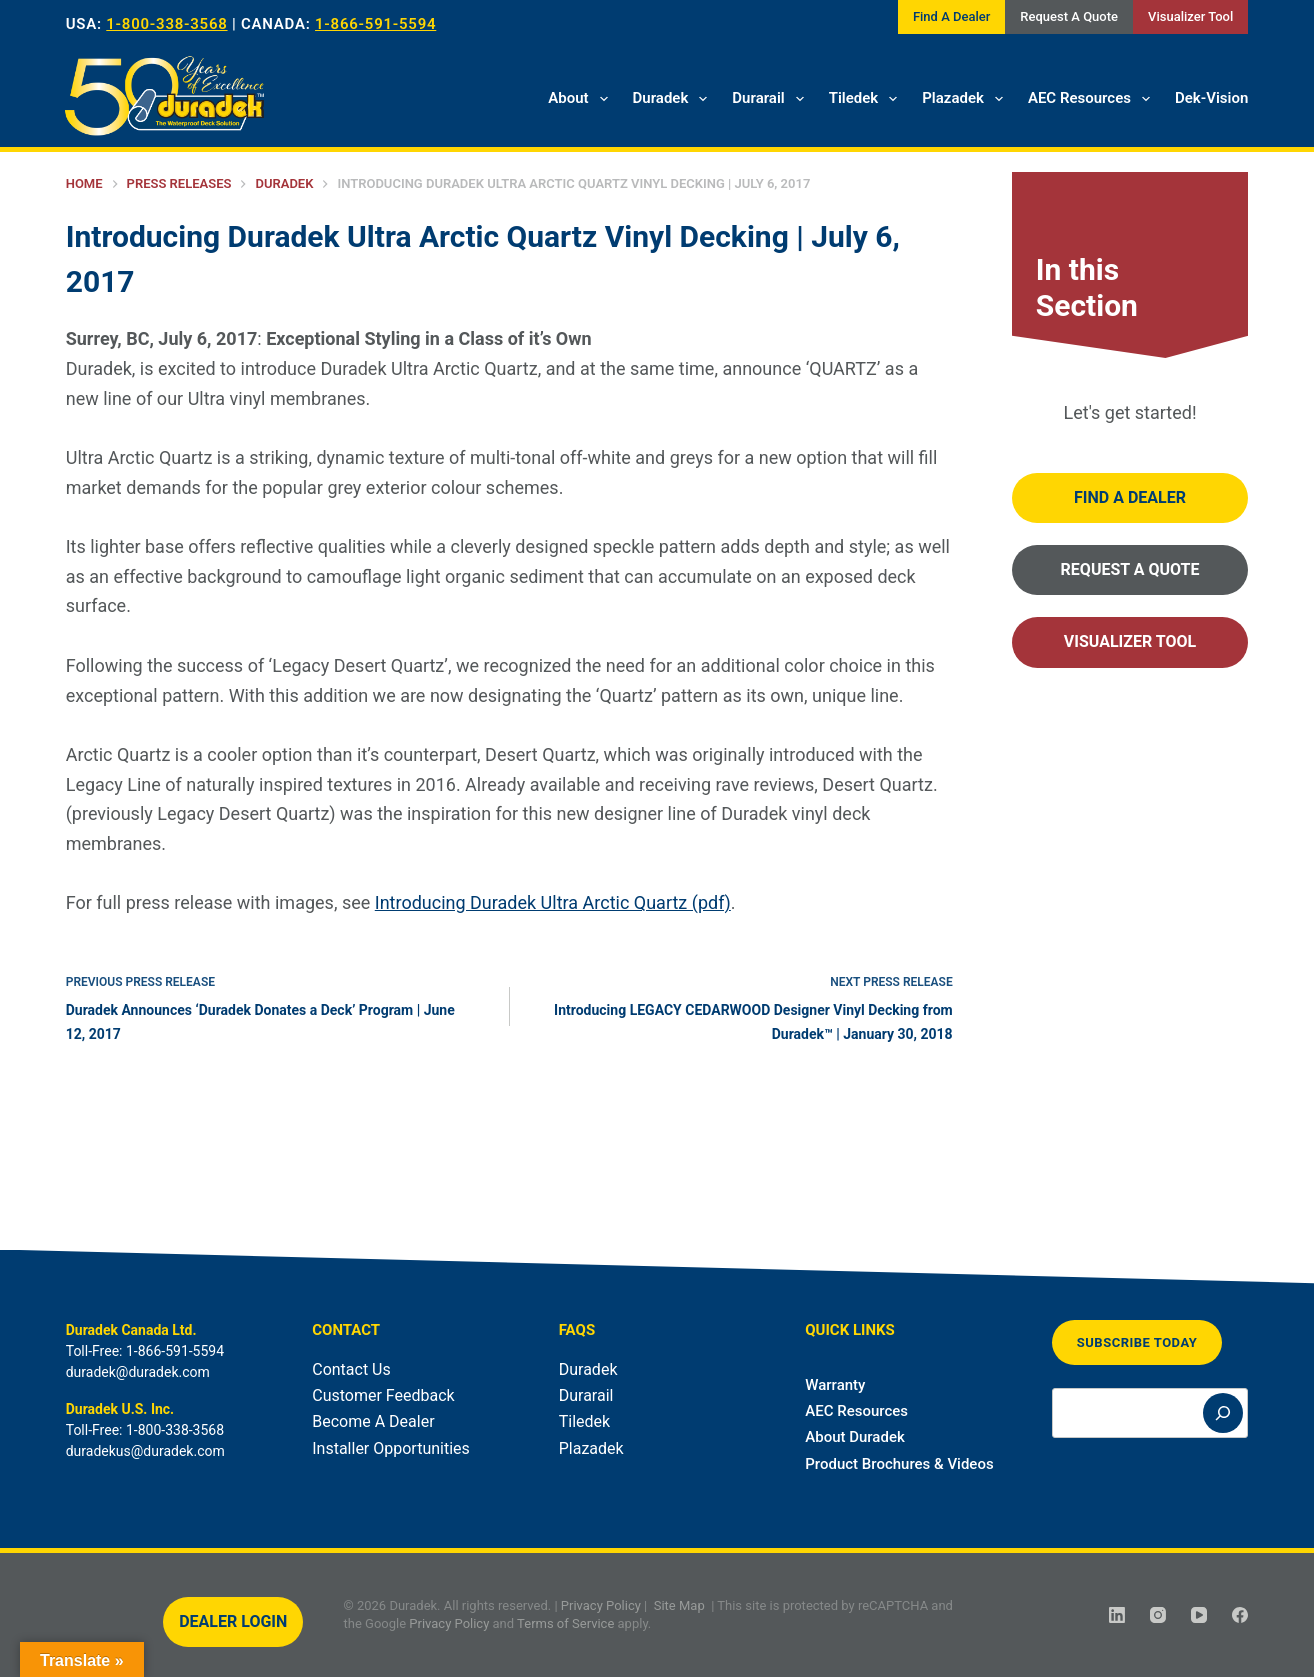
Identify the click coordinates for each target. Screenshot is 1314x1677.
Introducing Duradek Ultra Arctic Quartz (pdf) (553, 902)
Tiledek (867, 99)
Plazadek (966, 99)
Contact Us (351, 1369)
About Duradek (855, 1437)
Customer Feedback (383, 1395)
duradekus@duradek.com (145, 1451)
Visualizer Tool (1190, 16)
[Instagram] (1158, 1615)
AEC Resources (1093, 99)
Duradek (674, 99)
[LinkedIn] (1117, 1615)
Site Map (679, 1605)
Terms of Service (565, 1622)
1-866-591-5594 (375, 24)
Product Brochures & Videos (899, 1464)
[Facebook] (1240, 1615)
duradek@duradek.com (138, 1372)
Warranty (835, 1385)
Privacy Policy (601, 1605)
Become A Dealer (373, 1421)
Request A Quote (1069, 16)
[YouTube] (1199, 1615)
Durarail (771, 99)
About (581, 99)
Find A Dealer (951, 16)
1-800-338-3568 (166, 24)
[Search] (1223, 1413)
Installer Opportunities (391, 1448)
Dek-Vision (1211, 98)
